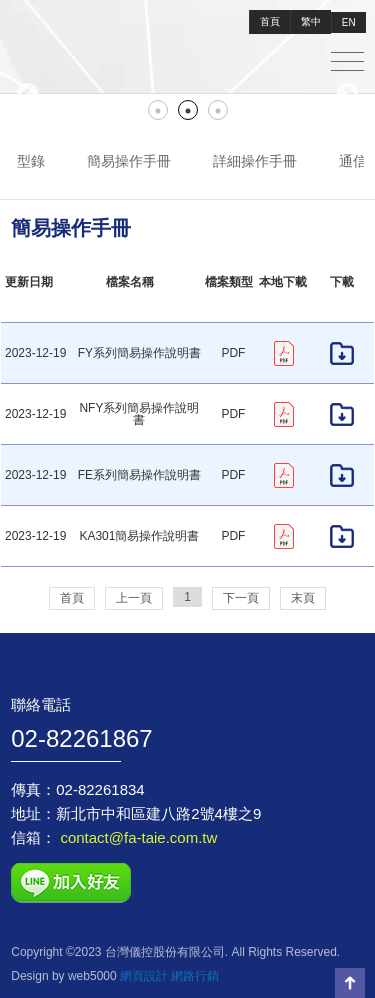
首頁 (270, 21)
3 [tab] (218, 110)
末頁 (303, 598)
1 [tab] (158, 110)
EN (349, 22)
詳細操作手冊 (255, 161)
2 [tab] (188, 110)
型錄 (31, 161)
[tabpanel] (187, 94)
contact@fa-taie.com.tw (136, 837)
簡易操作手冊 (129, 161)
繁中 (311, 21)
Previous (27, 94)
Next (347, 94)
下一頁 (241, 598)
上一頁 (134, 598)
